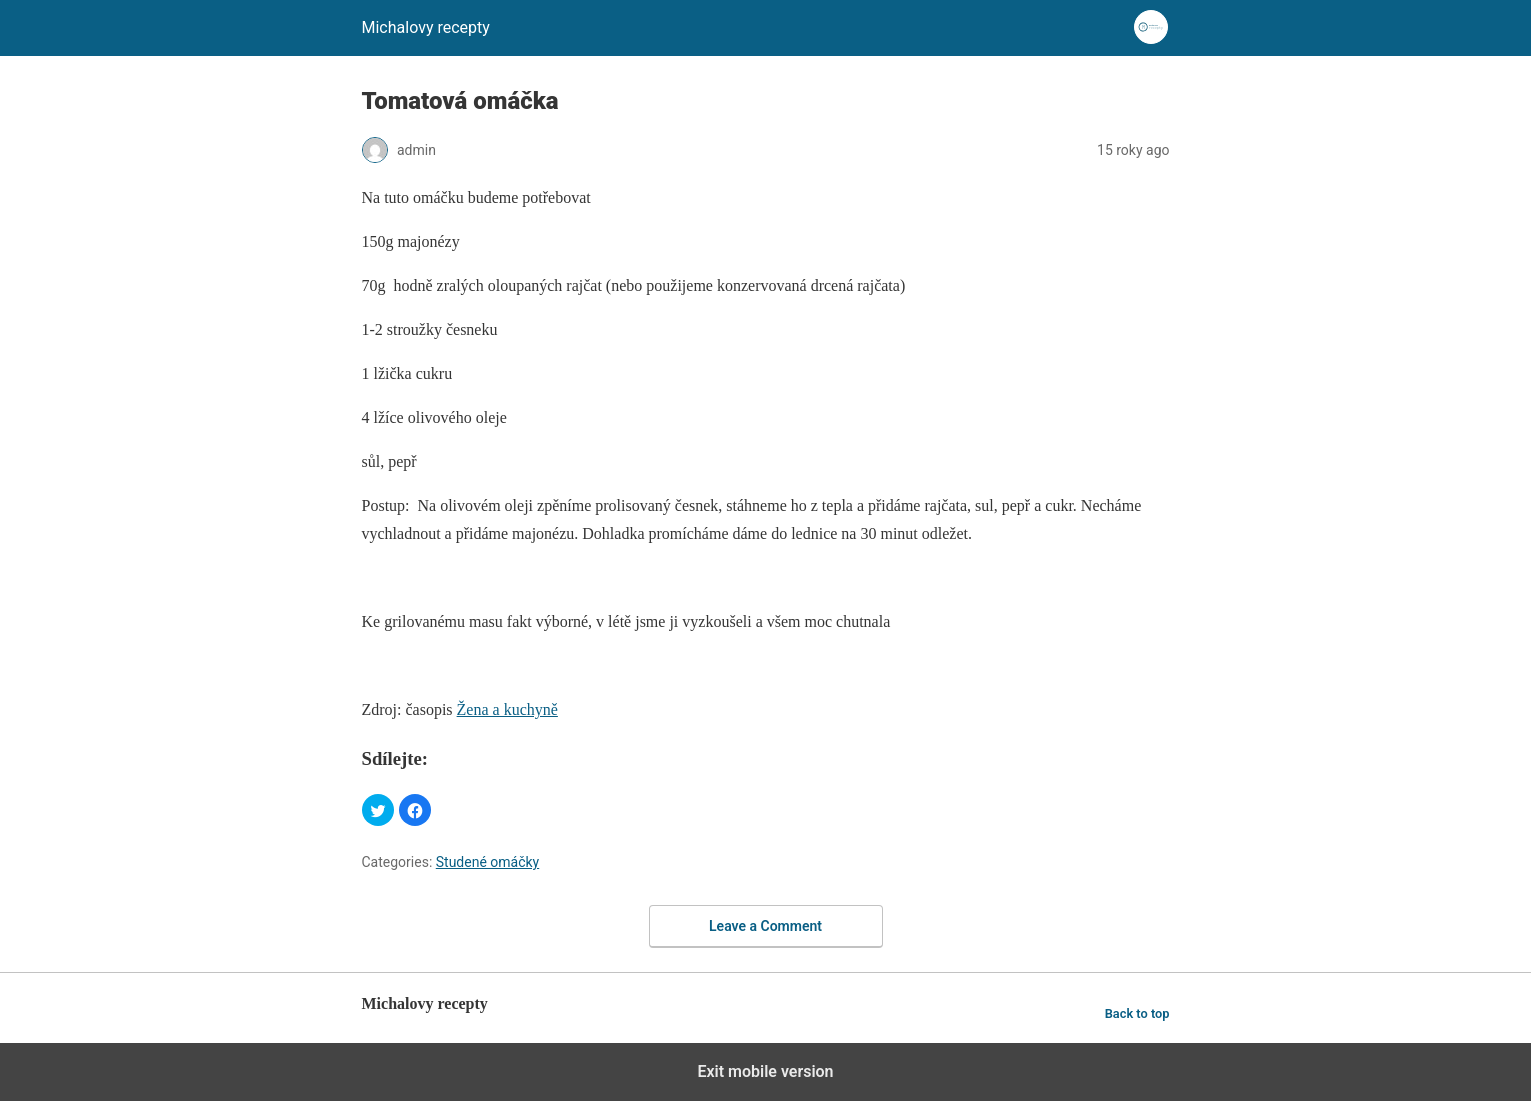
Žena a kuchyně (507, 709)
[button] (378, 810)
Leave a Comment (765, 926)
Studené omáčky (487, 862)
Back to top (1137, 1013)
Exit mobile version (765, 1071)
